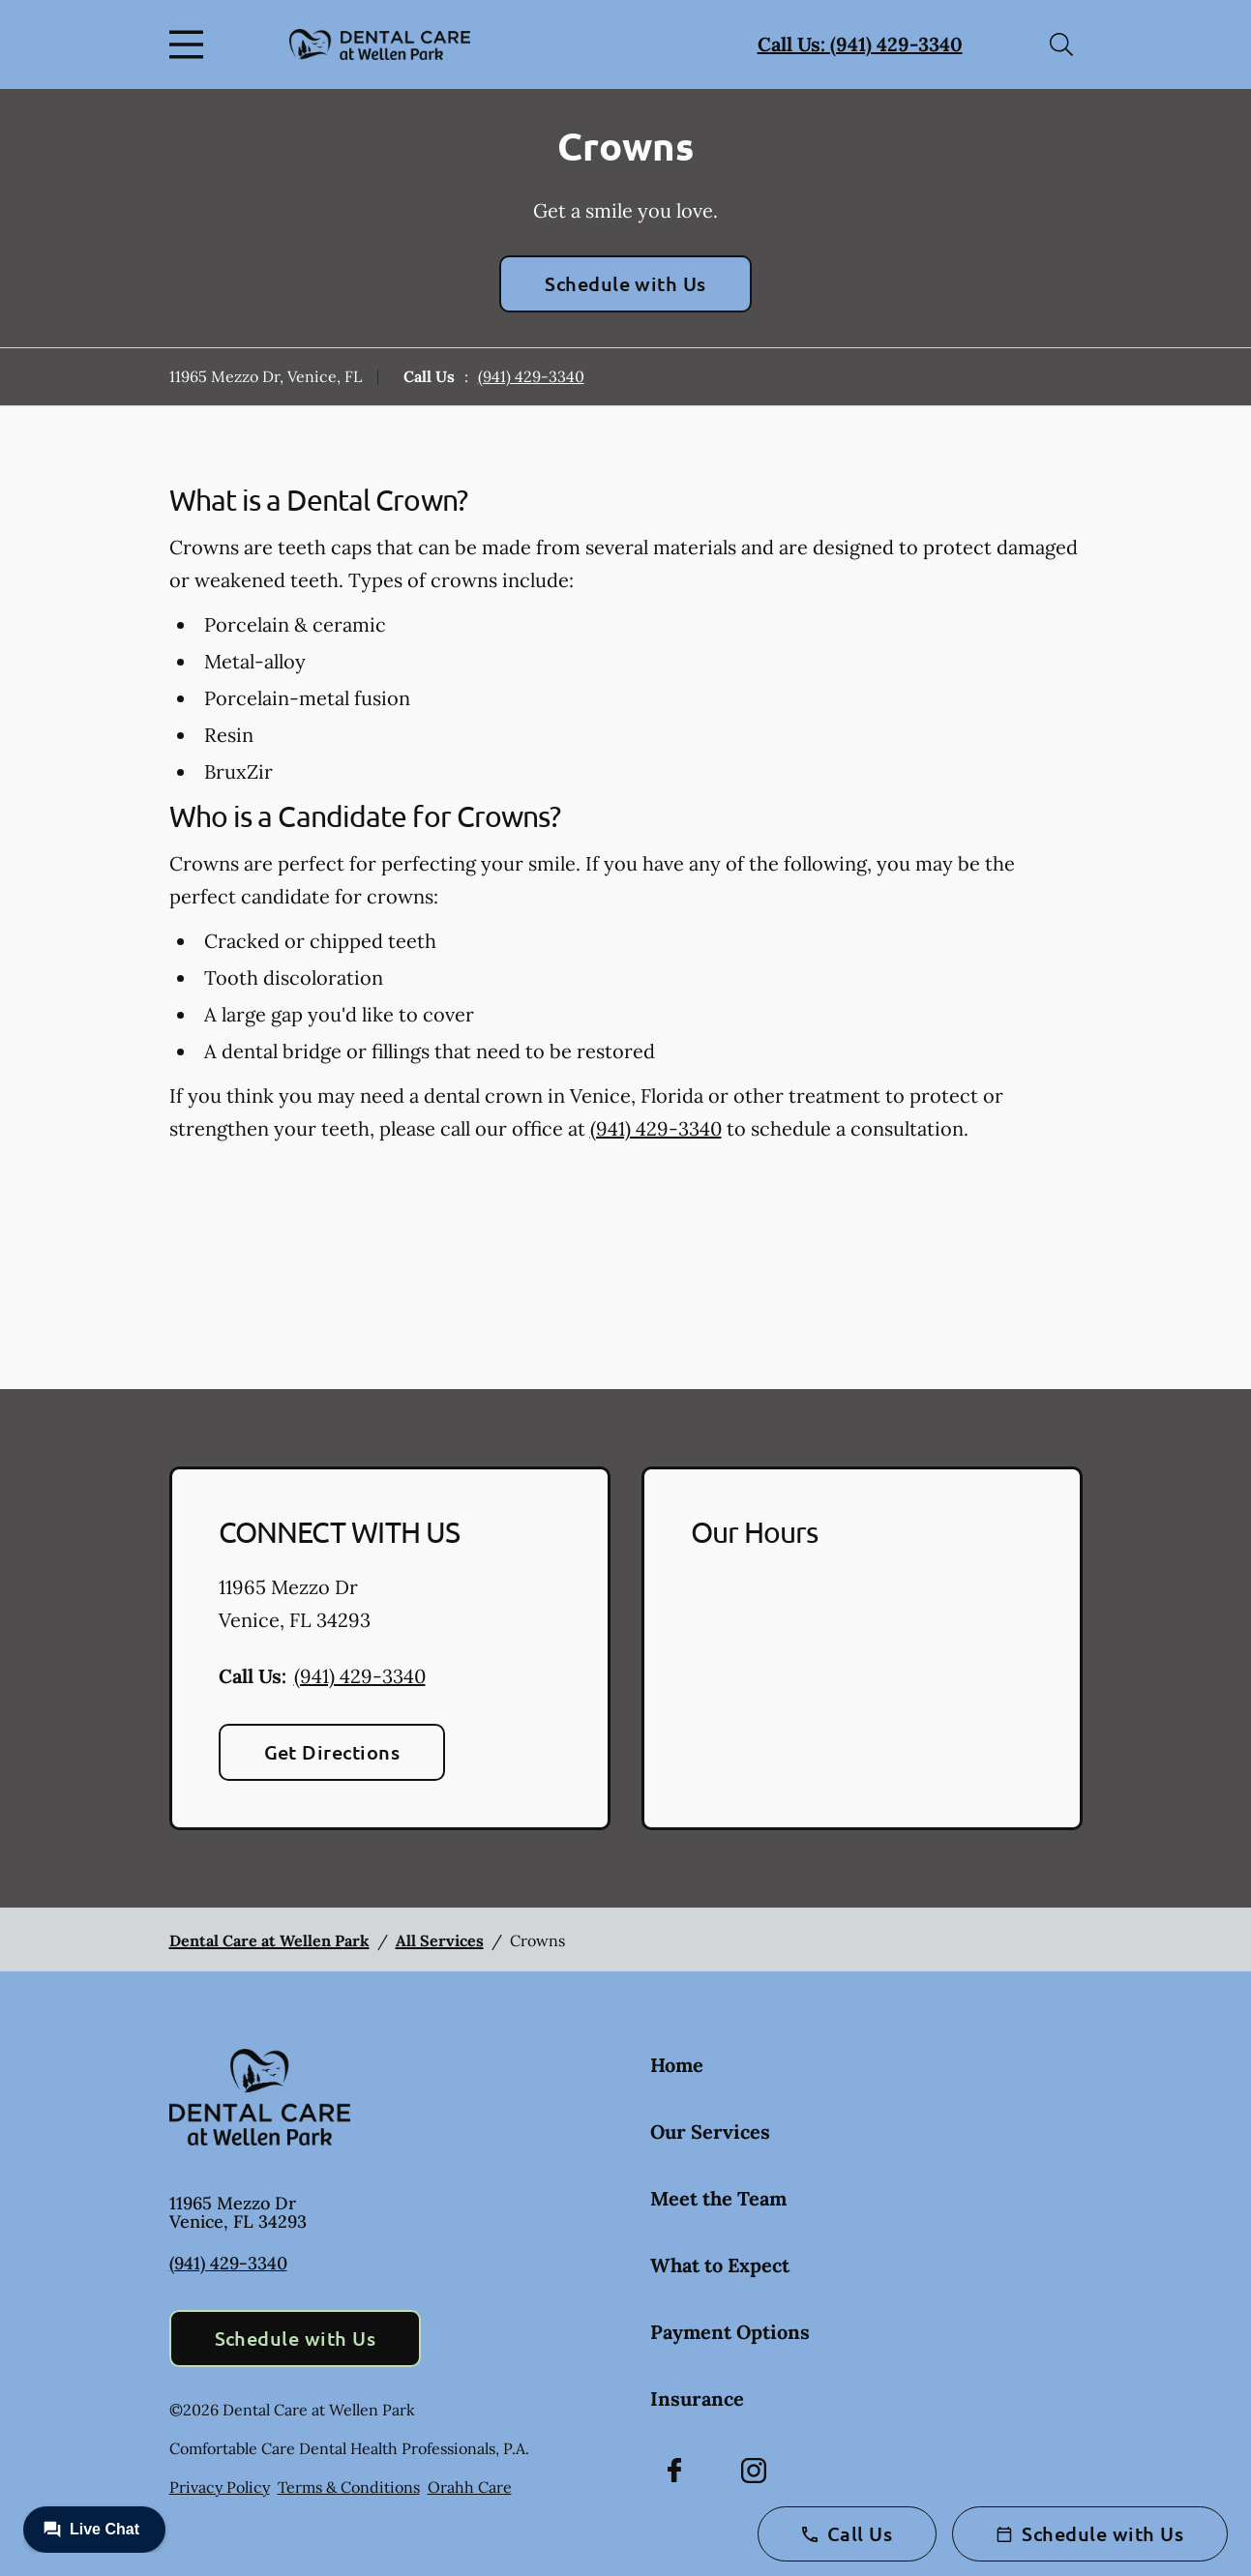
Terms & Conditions (349, 2487)
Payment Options (730, 2332)
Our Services (710, 2131)
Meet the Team (718, 2198)
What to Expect (719, 2265)
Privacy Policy (219, 2487)
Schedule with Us (625, 283)
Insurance (697, 2398)
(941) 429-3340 (531, 376)
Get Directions (332, 1751)
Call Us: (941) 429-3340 (860, 44)
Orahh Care (470, 2487)
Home (676, 2065)
